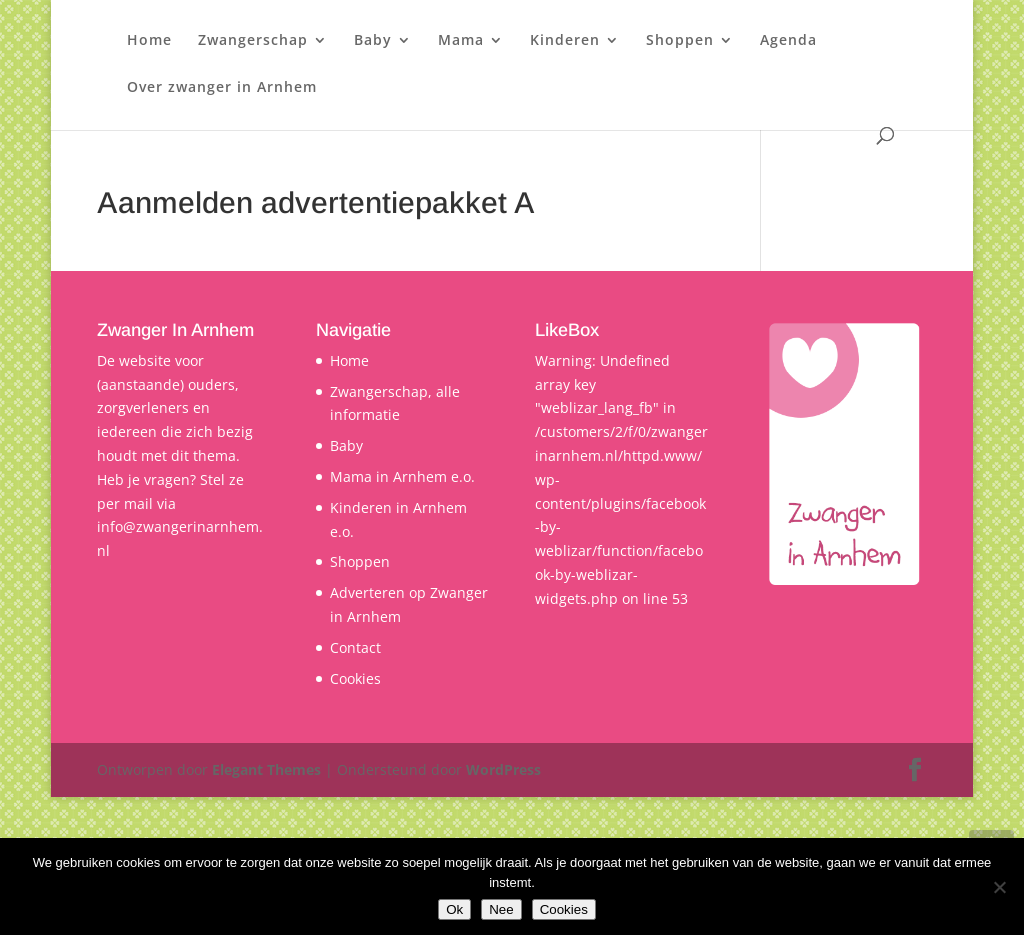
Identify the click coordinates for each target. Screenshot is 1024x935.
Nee (501, 909)
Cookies (355, 678)
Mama (461, 41)
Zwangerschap (253, 41)
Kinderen (565, 41)
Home (149, 41)
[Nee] (999, 887)
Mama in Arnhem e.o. (402, 476)
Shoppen (680, 41)
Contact (355, 647)
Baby (373, 41)
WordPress (503, 769)
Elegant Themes (266, 769)
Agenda (788, 41)
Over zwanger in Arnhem (222, 88)
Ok (454, 909)
